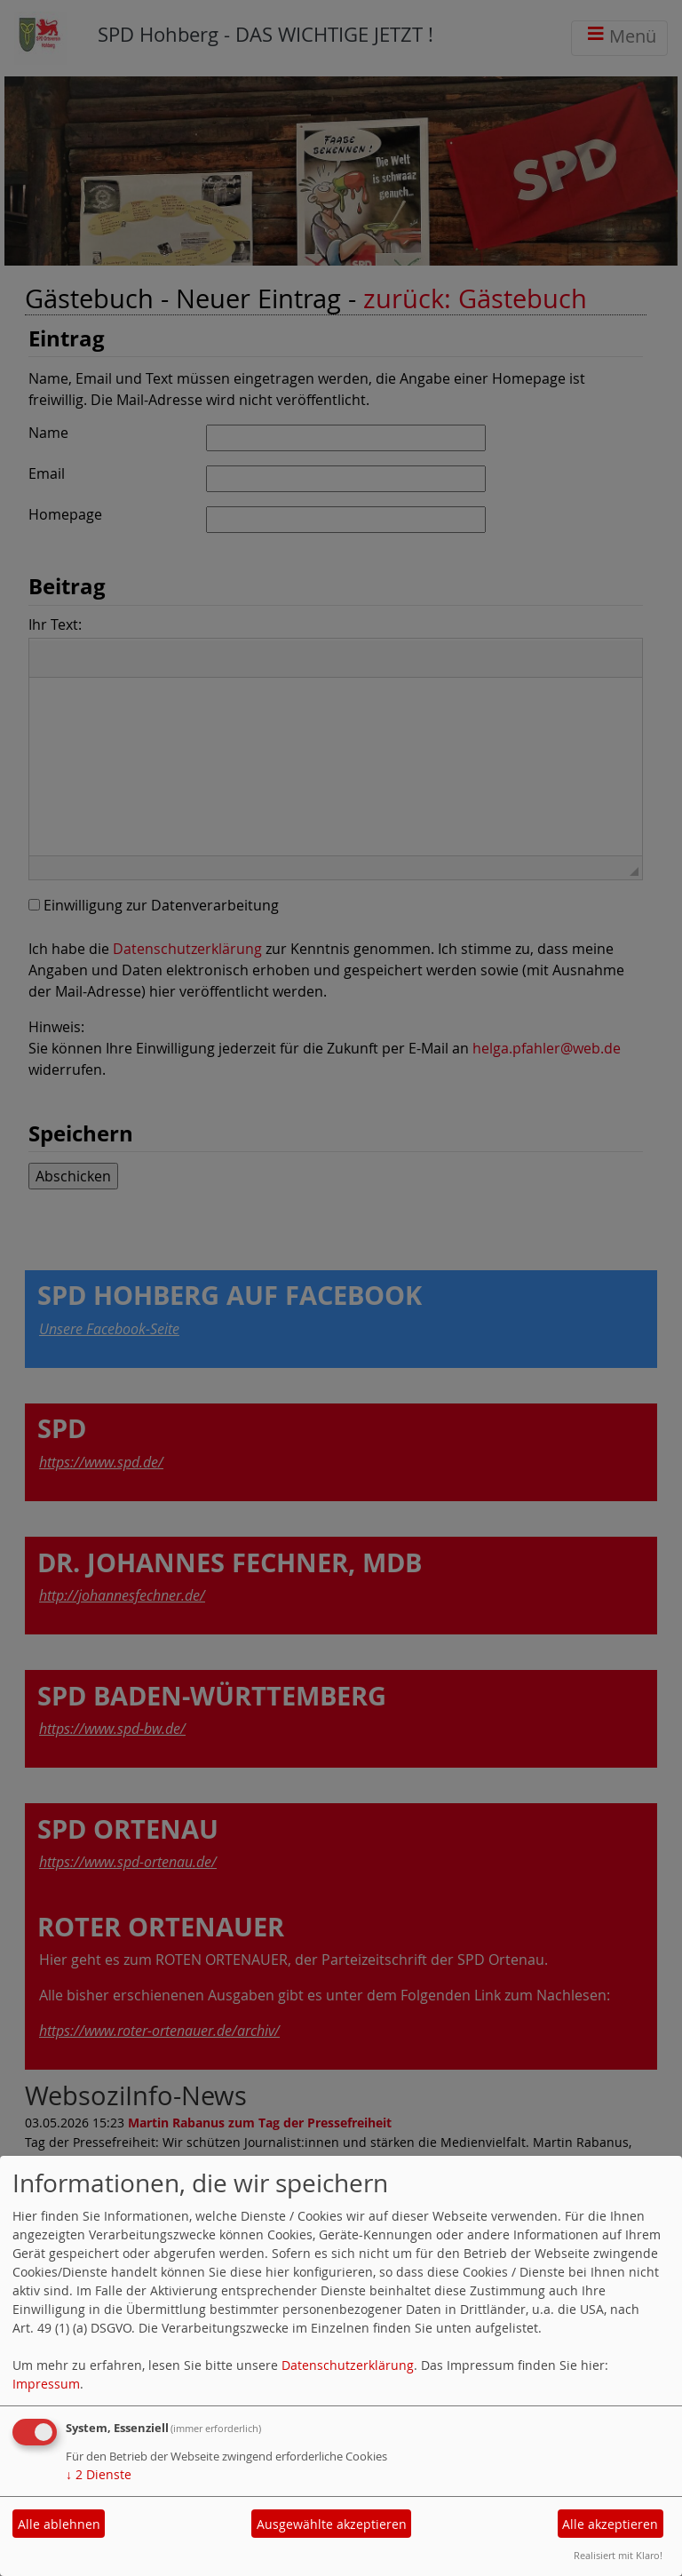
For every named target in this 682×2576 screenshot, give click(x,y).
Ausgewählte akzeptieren (332, 2524)
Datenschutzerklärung (348, 2365)
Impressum (46, 2383)
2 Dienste (98, 2474)
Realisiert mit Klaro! (618, 2555)
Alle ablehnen (59, 2524)
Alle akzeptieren (610, 2524)
